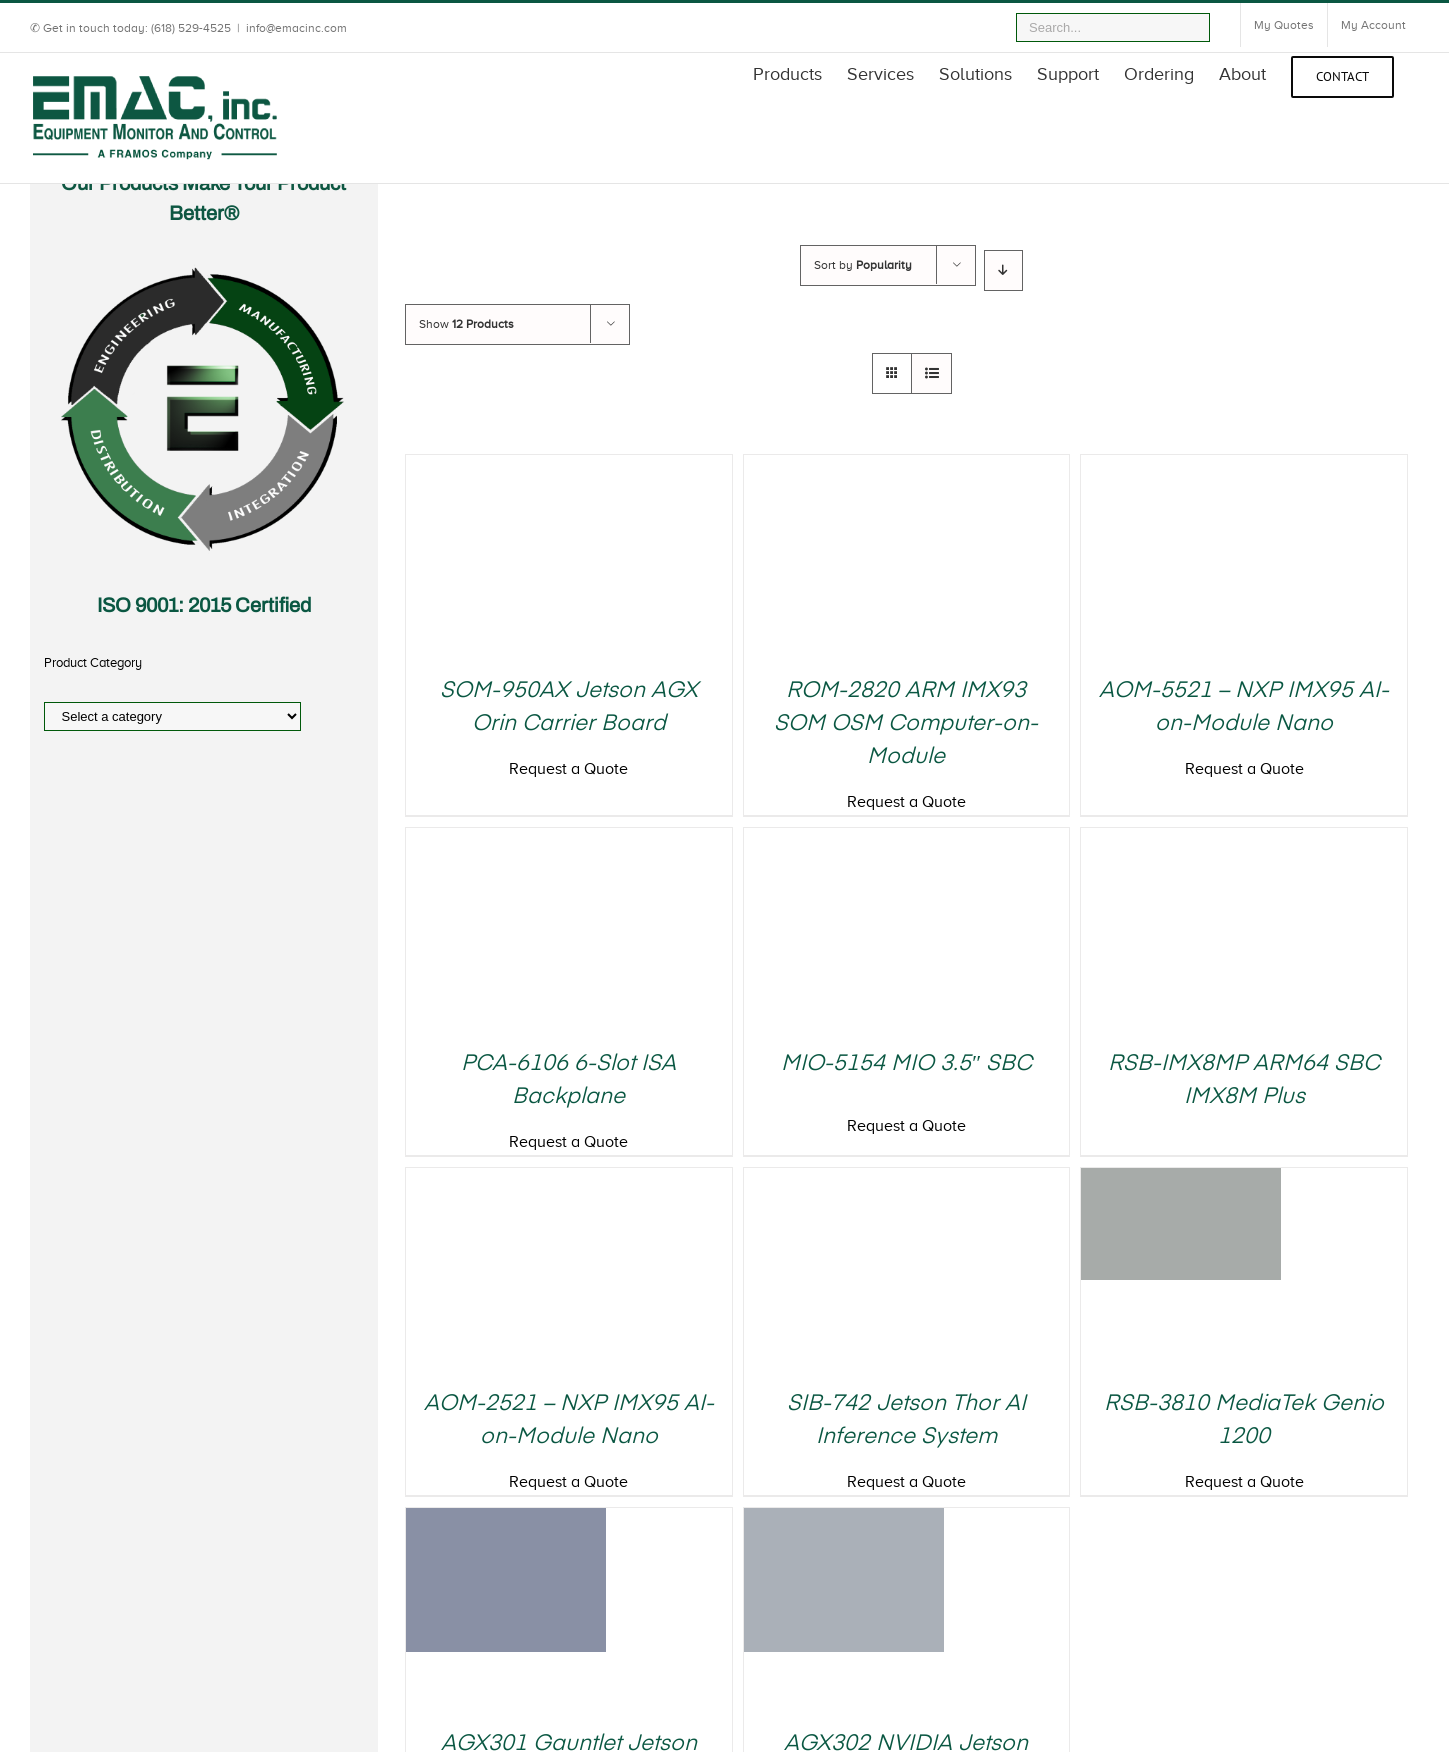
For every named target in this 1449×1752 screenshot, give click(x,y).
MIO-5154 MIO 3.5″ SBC (906, 1064)
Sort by (863, 265)
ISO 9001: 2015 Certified (204, 605)
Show (466, 324)
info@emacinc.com (296, 28)
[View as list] (931, 373)
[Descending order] (1003, 270)
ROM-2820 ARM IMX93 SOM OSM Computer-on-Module (906, 724)
